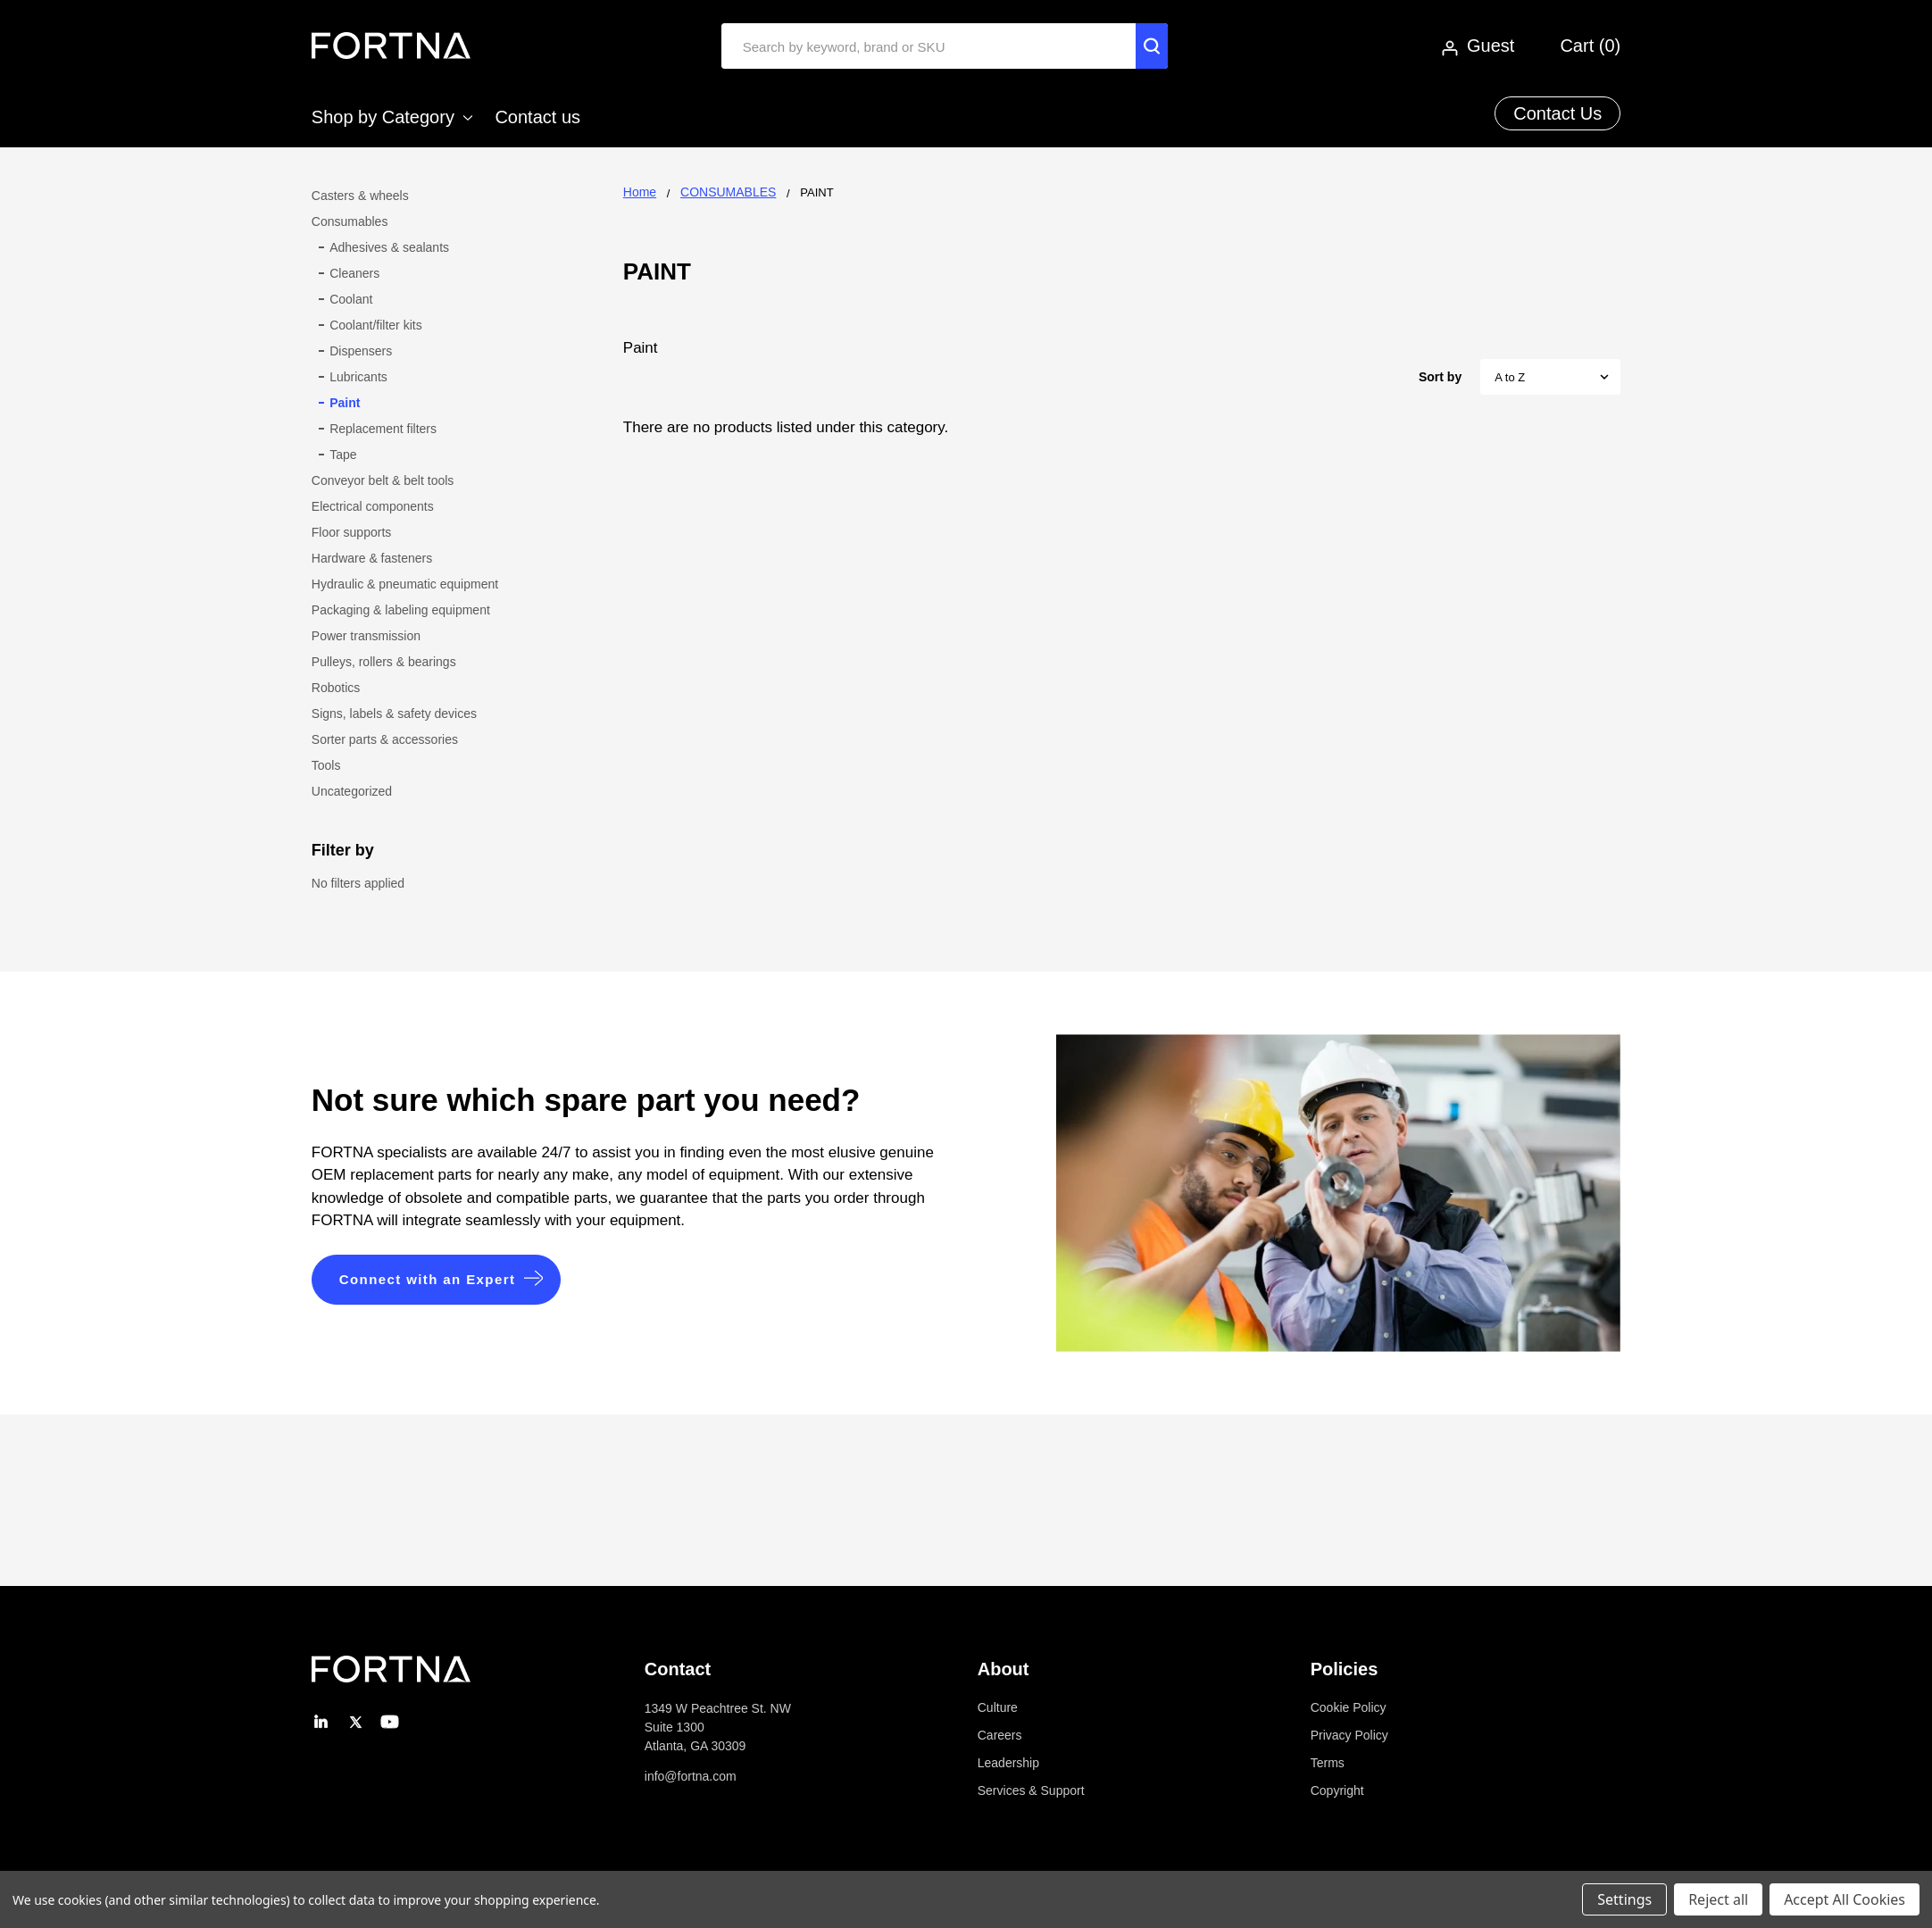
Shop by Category (392, 117)
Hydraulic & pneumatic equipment (405, 584)
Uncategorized (352, 791)
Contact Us (1557, 113)
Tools (326, 765)
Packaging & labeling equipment (401, 610)
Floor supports (351, 532)
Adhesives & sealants (389, 247)
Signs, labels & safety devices (394, 713)
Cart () (1590, 45)
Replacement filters (383, 428)
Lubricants (358, 377)
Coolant (350, 299)
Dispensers (360, 351)
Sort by (1440, 377)
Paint (344, 403)
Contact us (537, 117)
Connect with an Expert (427, 1279)
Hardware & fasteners (372, 558)
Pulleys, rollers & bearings (384, 662)
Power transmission (366, 636)
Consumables (350, 221)
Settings (1624, 1899)
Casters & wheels (360, 195)
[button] (437, 1280)
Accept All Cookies (1844, 1899)
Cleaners (354, 273)
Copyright (1337, 1790)
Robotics (336, 687)
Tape (342, 454)
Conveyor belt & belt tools (383, 480)
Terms (1328, 1763)
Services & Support (1031, 1790)
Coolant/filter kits (375, 325)
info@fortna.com (691, 1776)
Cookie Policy (1349, 1707)
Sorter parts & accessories (385, 739)
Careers (1000, 1735)
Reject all (1718, 1899)
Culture (998, 1707)
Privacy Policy (1349, 1735)
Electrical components (373, 506)
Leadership (1008, 1763)
